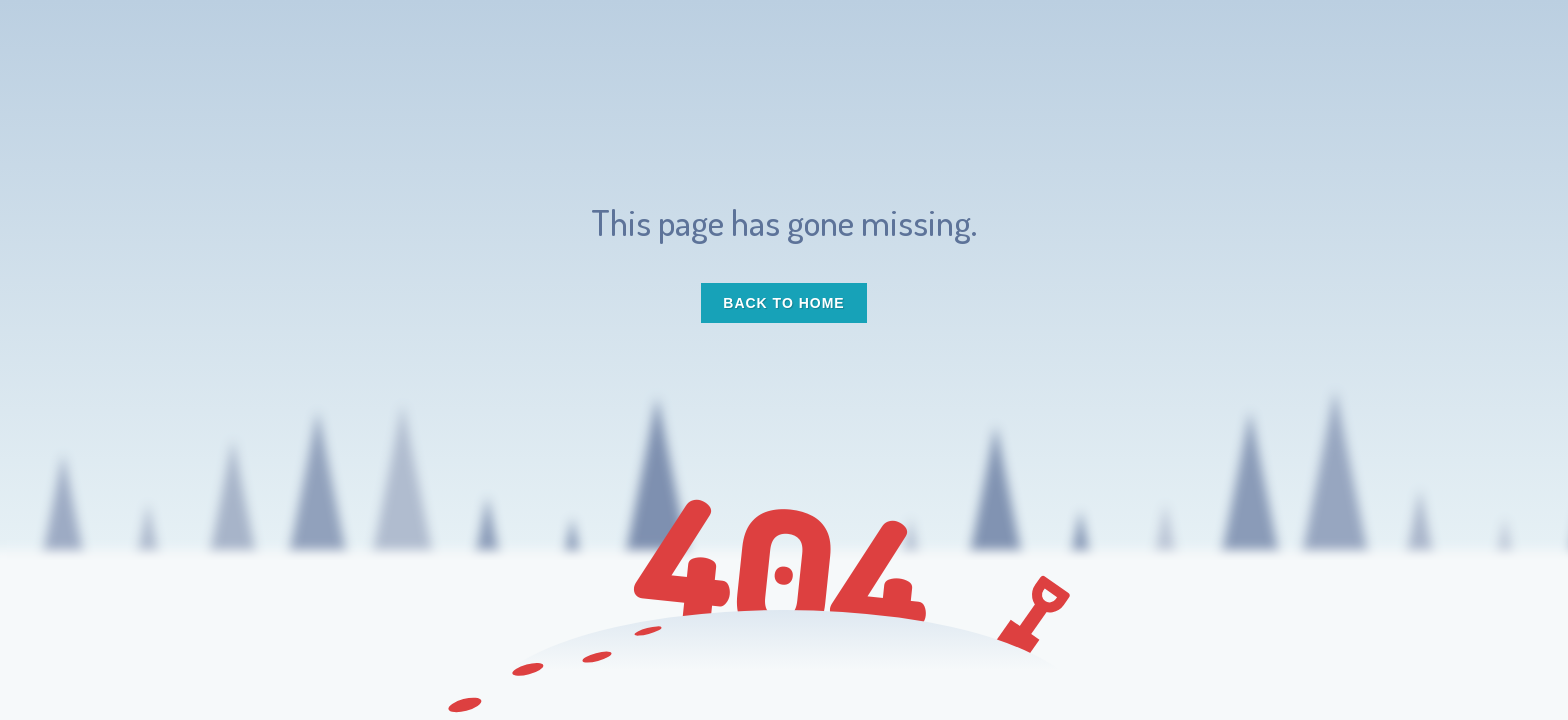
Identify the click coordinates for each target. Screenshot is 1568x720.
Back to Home (783, 303)
